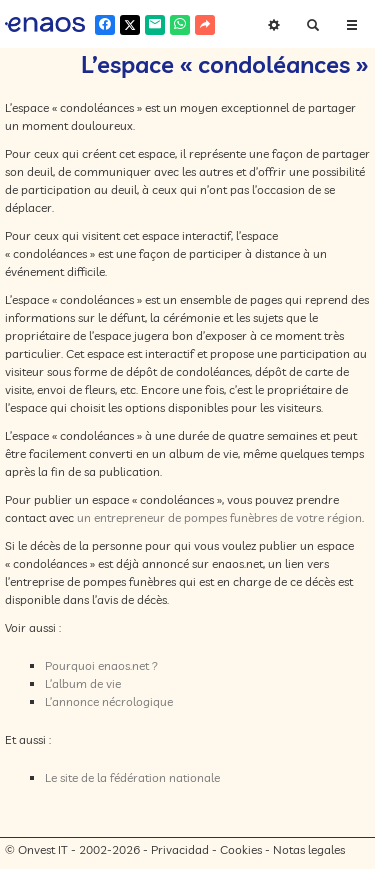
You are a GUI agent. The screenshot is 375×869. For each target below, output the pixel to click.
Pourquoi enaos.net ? (101, 665)
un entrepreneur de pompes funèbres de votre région (219, 517)
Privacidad (180, 849)
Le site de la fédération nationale (132, 777)
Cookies (241, 849)
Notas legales (309, 849)
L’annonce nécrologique (109, 701)
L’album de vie (83, 683)
